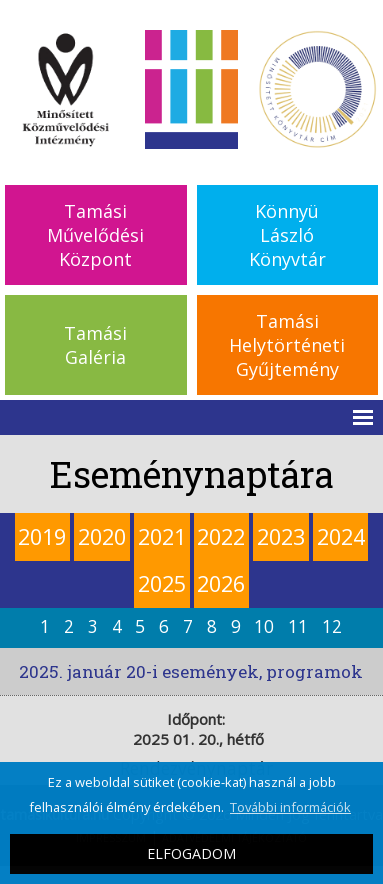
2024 (341, 536)
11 (298, 626)
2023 (281, 536)
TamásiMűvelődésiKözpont (95, 235)
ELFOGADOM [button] (191, 853)
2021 (162, 536)
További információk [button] (290, 807)
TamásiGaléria (95, 345)
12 (332, 626)
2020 (102, 536)
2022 (221, 536)
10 (264, 626)
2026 (221, 583)
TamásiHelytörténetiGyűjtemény (287, 345)
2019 (42, 536)
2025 (162, 583)
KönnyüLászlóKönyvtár (287, 235)
